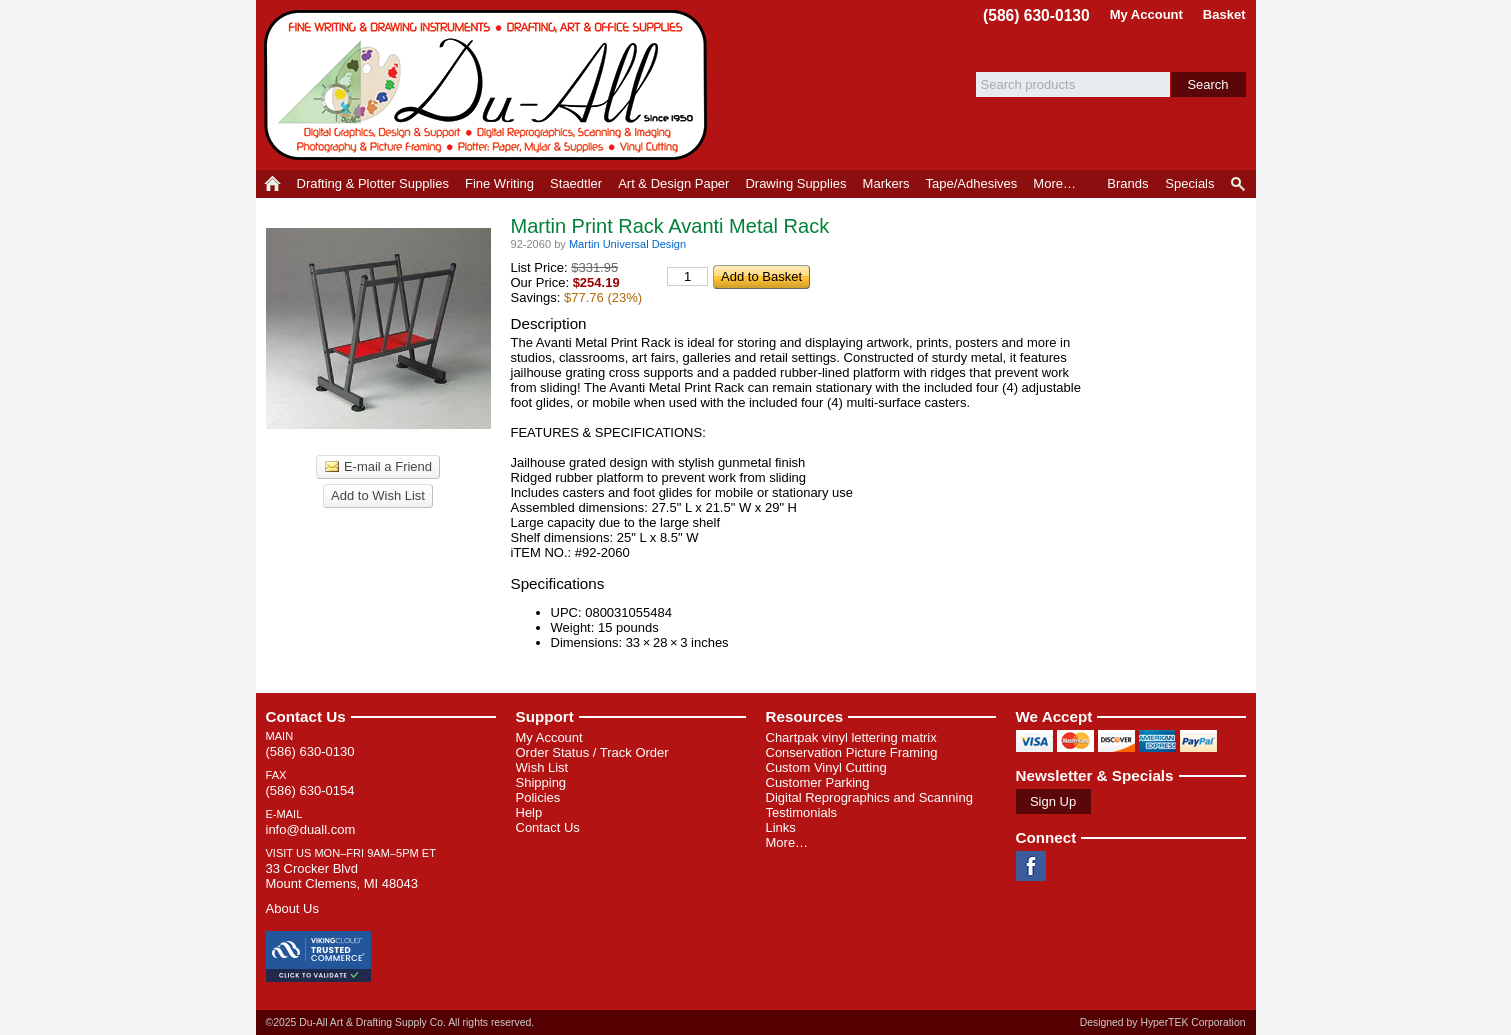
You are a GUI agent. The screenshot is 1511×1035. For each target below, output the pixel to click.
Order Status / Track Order (592, 752)
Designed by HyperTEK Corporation (1163, 1022)
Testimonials (802, 812)
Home (272, 184)
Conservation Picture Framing (852, 752)
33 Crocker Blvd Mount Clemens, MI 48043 (342, 876)
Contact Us (306, 716)
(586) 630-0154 (310, 790)
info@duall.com (311, 829)
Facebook (1031, 866)
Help (529, 812)
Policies (538, 797)
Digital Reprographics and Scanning (869, 797)
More (1054, 183)
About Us (292, 908)
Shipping (541, 782)
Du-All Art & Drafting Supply (489, 85)
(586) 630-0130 (1036, 15)
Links (781, 827)
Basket (1224, 14)
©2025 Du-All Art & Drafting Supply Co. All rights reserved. (400, 1022)
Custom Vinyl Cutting (826, 767)
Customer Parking (818, 782)
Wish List (542, 767)
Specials (1189, 183)
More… (787, 842)
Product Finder (1239, 184)
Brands (1127, 183)
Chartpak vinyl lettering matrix (851, 737)
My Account (1146, 14)
